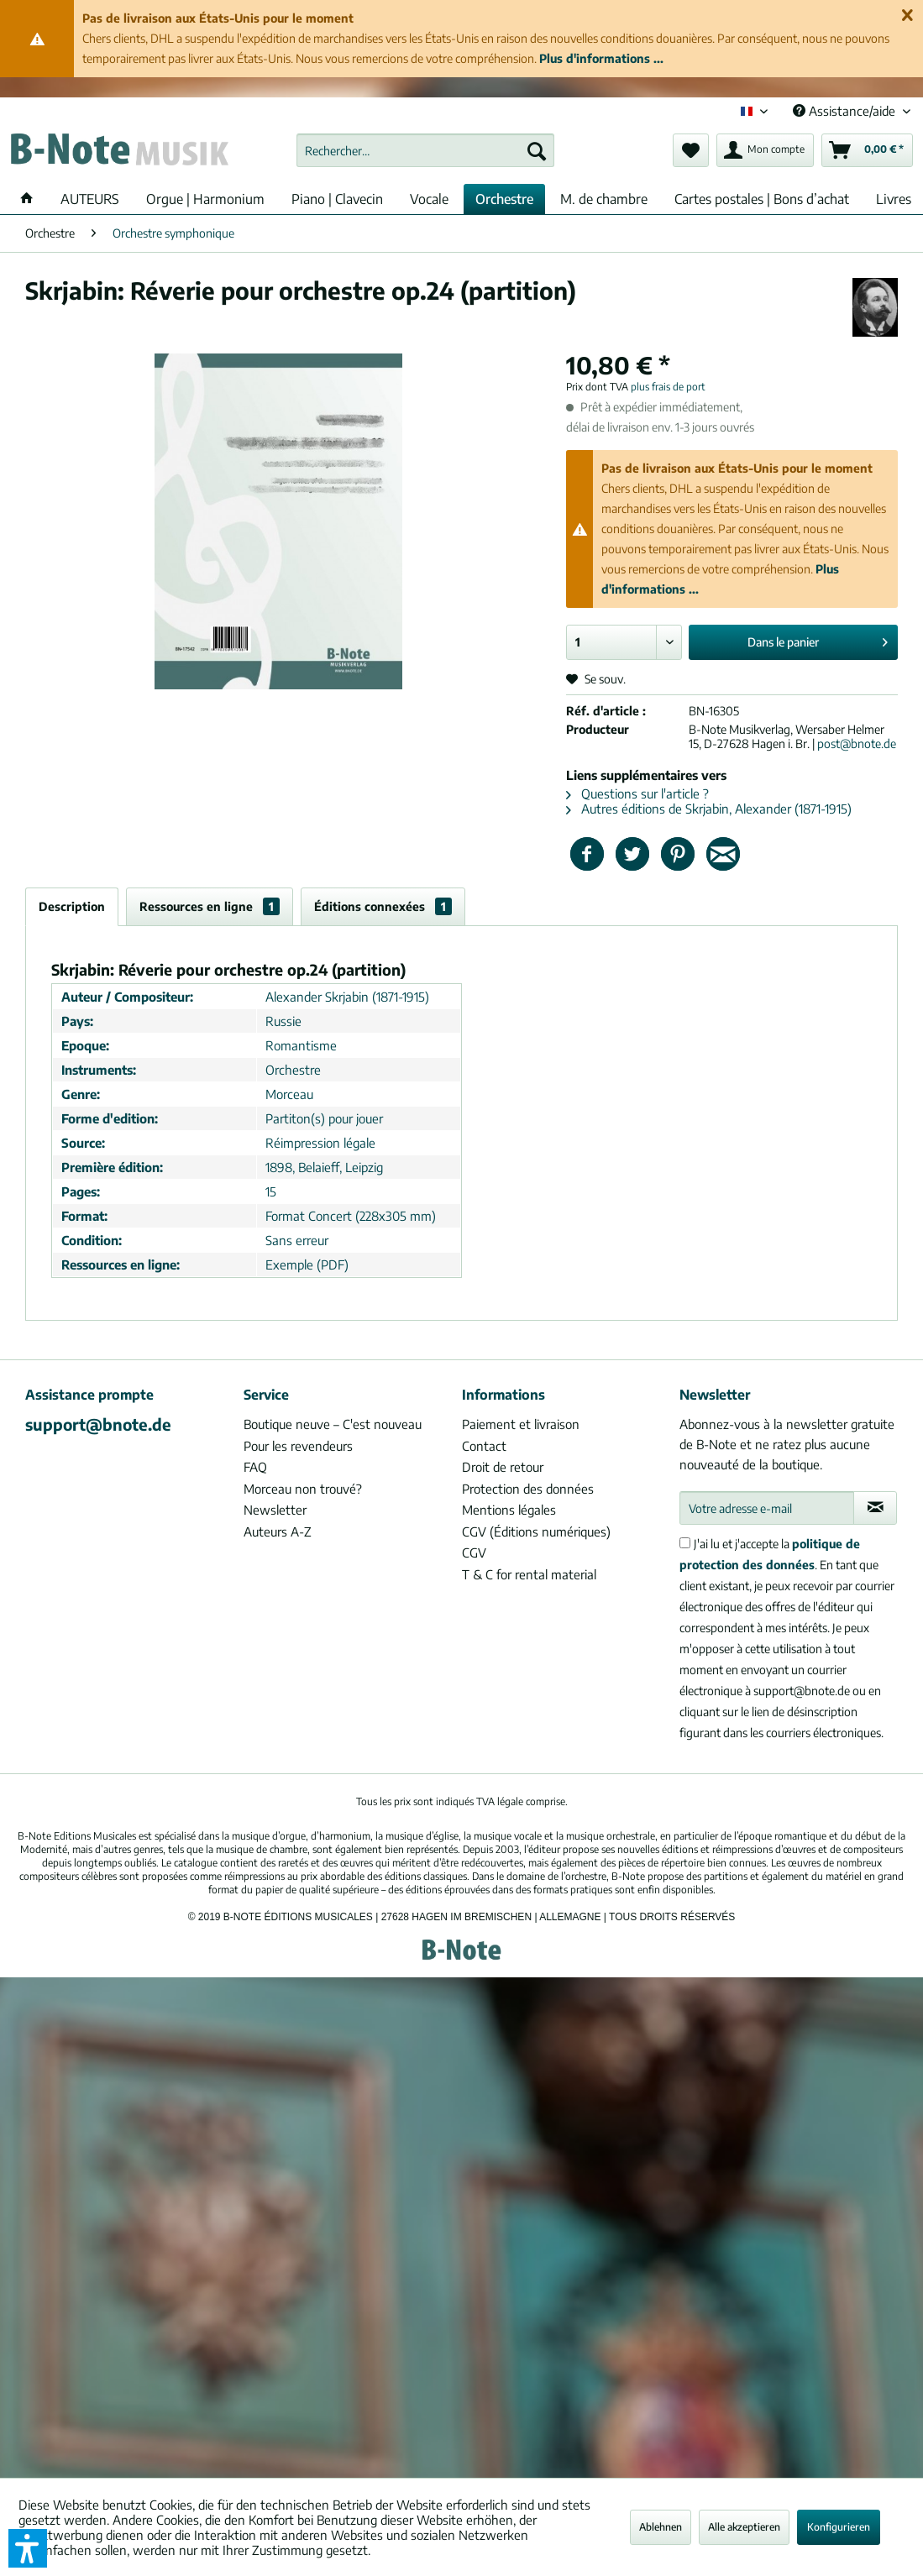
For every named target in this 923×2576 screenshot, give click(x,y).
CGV (474, 1552)
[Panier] (867, 150)
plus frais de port (668, 386)
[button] (27, 2548)
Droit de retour (502, 1466)
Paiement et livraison (520, 1424)
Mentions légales (509, 1509)
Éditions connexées (383, 906)
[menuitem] (425, 150)
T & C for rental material (529, 1574)
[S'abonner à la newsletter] (875, 1508)
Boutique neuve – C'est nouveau (333, 1424)
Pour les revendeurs (298, 1445)
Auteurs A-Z (278, 1531)
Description (72, 906)
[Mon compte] (765, 150)
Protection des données (528, 1488)
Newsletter (275, 1509)
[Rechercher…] (425, 150)
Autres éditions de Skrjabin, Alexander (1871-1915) (709, 808)
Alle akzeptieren (744, 2527)
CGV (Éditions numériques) (536, 1531)
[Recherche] (536, 150)
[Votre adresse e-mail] (766, 1508)
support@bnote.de (98, 1424)
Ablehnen (660, 2527)
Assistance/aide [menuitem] (846, 110)
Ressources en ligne (209, 906)
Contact (484, 1445)
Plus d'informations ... (601, 58)
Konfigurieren (838, 2527)
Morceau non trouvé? (303, 1488)
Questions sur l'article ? (637, 793)
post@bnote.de (856, 743)
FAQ (255, 1466)
